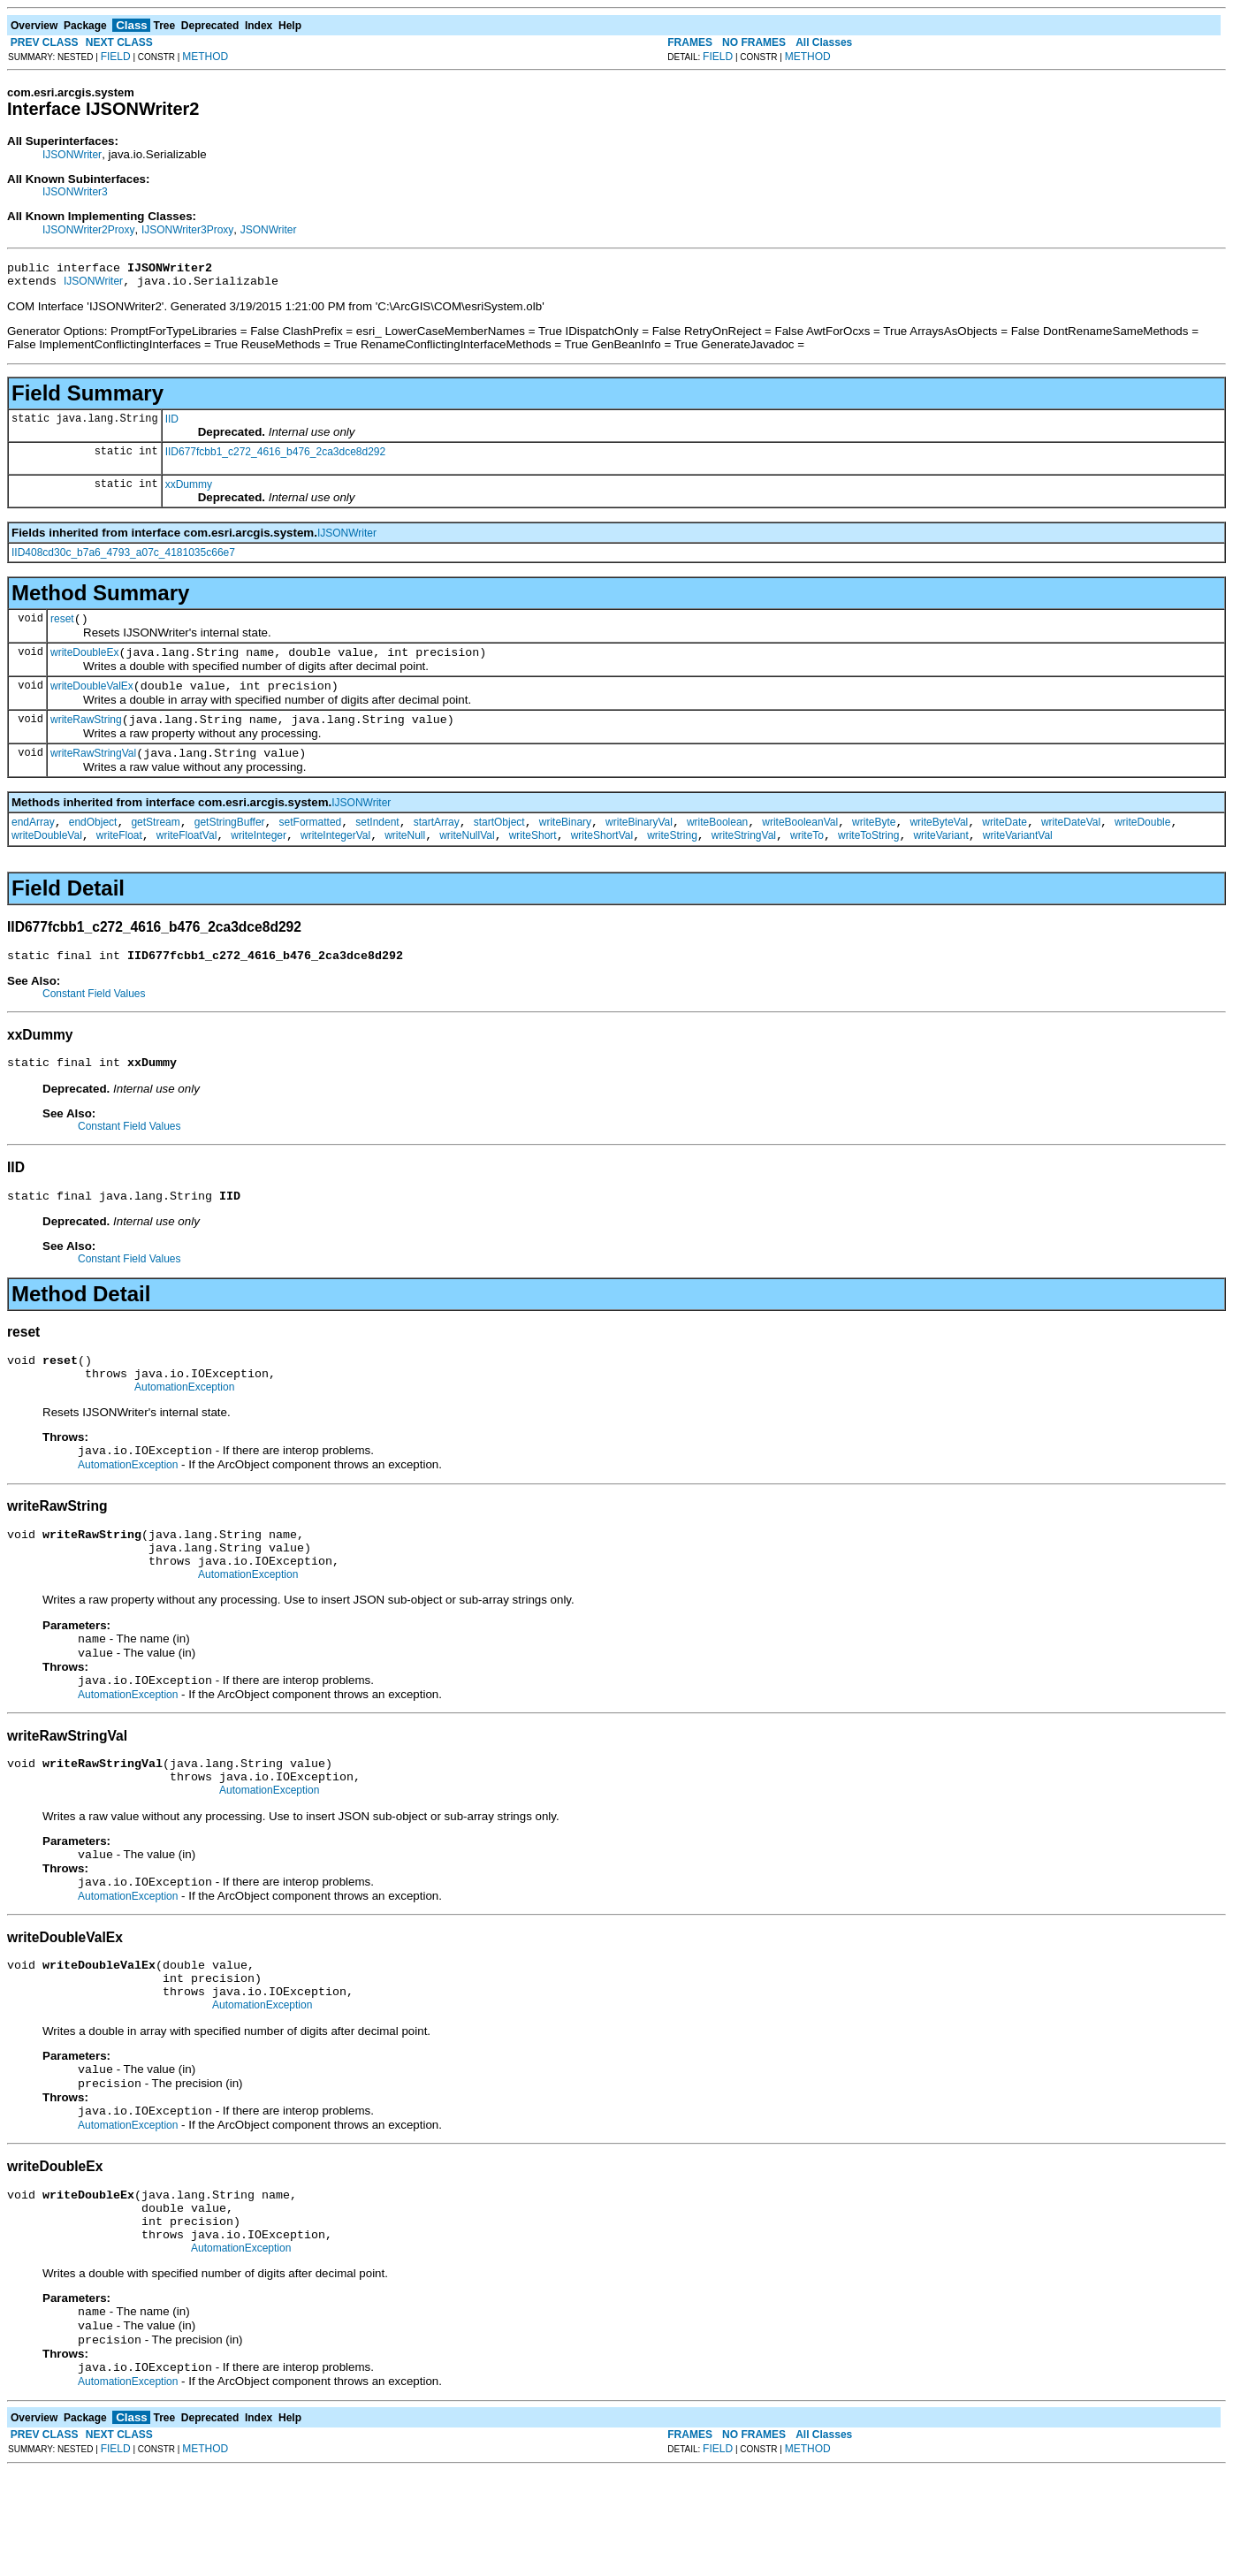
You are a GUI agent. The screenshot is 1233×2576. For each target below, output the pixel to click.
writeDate (1004, 843)
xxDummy (188, 490)
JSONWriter (268, 230)
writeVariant (940, 859)
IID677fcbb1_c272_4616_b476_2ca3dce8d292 (275, 457)
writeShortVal (602, 859)
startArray (437, 843)
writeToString (868, 859)
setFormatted (310, 843)
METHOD (205, 56)
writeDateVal (1070, 843)
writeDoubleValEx (91, 699)
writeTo (807, 859)
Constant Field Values (94, 1020)
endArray (33, 843)
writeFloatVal (186, 859)
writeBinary (565, 843)
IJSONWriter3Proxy (187, 230)
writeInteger (258, 859)
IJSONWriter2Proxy (88, 230)
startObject (499, 843)
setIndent (377, 843)
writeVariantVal (1018, 859)
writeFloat (119, 859)
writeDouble (1142, 843)
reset (62, 627)
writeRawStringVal (93, 772)
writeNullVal (466, 859)
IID (172, 424)
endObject (93, 843)
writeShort (533, 859)
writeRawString (86, 735)
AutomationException (184, 1427)
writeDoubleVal (46, 859)
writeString (672, 859)
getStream (155, 843)
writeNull (404, 859)
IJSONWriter (72, 155)
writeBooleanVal (800, 843)
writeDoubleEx (84, 663)
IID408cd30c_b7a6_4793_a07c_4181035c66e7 (123, 558)
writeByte (873, 843)
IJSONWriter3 (75, 192)
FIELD (116, 56)
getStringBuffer (229, 843)
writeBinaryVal (639, 843)
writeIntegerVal (335, 859)
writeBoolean (717, 843)
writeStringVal (744, 859)
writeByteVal (939, 843)
